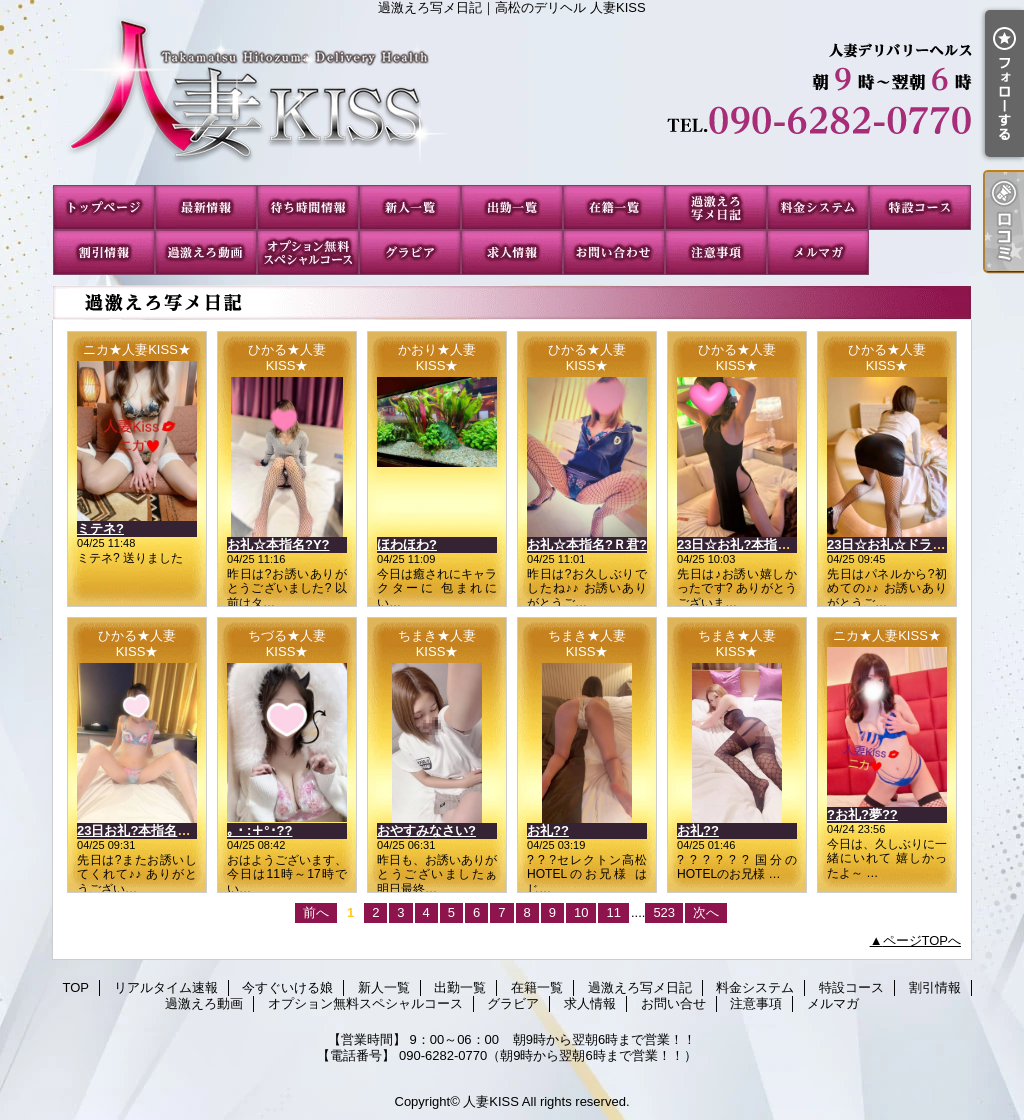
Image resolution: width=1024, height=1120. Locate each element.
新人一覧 (410, 207)
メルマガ (818, 252)
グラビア (410, 252)
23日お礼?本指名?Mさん (149, 830)
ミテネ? (100, 528)
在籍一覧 (614, 207)
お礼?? (548, 830)
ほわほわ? (407, 544)
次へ (706, 912)
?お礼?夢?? (862, 814)
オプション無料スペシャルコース (308, 252)
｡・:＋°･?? (259, 830)
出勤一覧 (512, 207)
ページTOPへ (922, 940)
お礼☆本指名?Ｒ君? (587, 544)
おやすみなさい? (426, 830)
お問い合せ (614, 252)
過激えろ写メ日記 (716, 207)
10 (581, 912)
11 (613, 912)
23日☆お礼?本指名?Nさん (755, 544)
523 (664, 912)
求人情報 (512, 252)
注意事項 (716, 252)
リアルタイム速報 (206, 207)
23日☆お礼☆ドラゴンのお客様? (922, 544)
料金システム (818, 207)
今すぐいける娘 (308, 207)
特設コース (920, 207)
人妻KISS (491, 1101)
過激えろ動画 (206, 252)
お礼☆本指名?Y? (278, 544)
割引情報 (104, 252)
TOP (104, 207)
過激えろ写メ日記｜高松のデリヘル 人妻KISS (512, 100)
